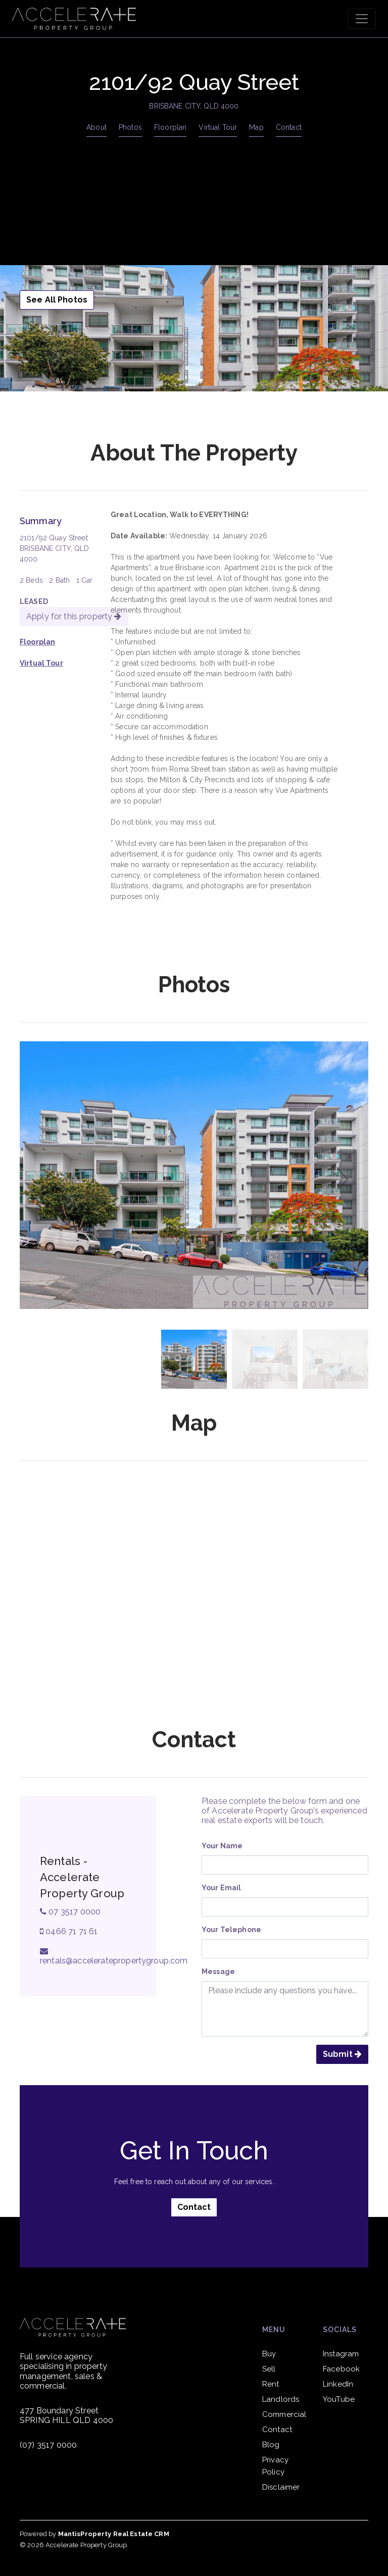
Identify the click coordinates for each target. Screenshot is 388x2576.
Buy (269, 2353)
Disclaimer (281, 2487)
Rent (270, 2384)
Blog (271, 2444)
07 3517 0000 (70, 1911)
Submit (342, 2054)
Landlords (280, 2399)
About (96, 127)
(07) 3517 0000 (48, 2445)
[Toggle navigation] (362, 19)
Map (256, 127)
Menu (273, 2330)
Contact (289, 127)
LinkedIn (338, 2384)
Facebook (341, 2368)
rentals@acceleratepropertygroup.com (114, 1956)
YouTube (339, 2399)
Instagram (341, 2353)
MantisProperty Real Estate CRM (113, 2534)
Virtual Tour (218, 127)
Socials (340, 2330)
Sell (269, 2368)
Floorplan (170, 127)
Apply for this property (74, 616)
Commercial (284, 2414)
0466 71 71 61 (69, 1931)
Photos (130, 127)
